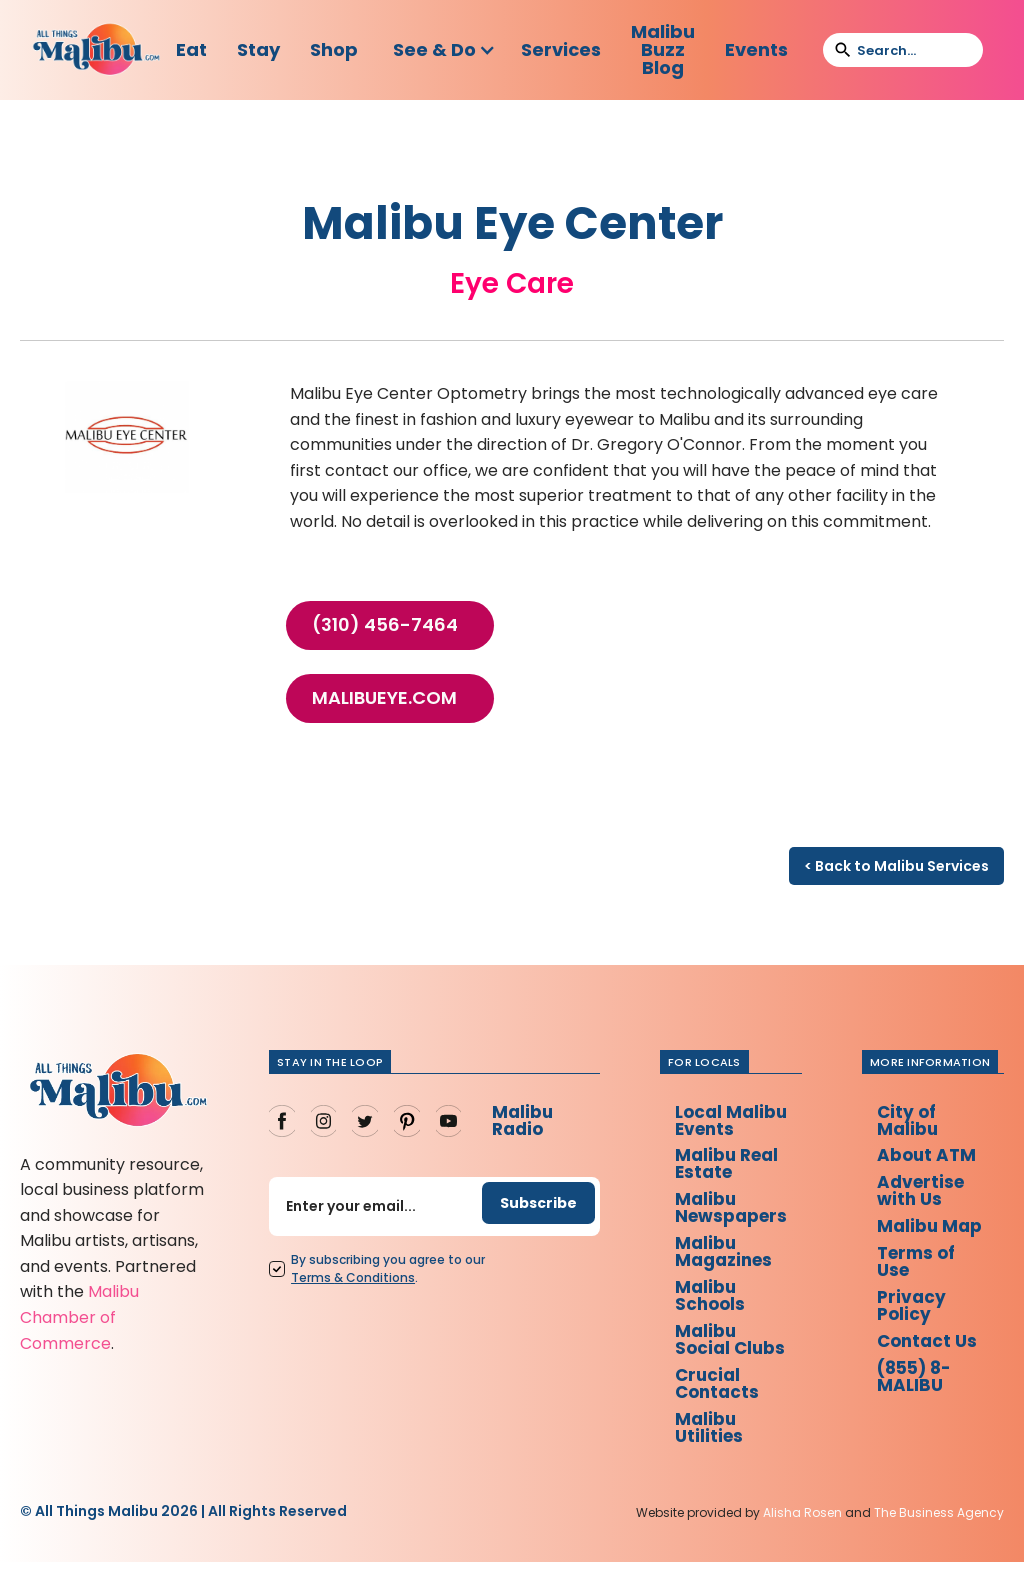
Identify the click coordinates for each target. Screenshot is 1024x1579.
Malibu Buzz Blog (663, 49)
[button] (444, 50)
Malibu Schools (708, 1305)
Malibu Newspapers (732, 1213)
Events (756, 49)
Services (561, 49)
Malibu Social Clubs (729, 1351)
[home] (96, 50)
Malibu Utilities (707, 1443)
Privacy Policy (917, 1333)
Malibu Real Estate (727, 1167)
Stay (258, 49)
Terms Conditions (347, 1280)
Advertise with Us (928, 1195)
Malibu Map (914, 1241)
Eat (191, 49)
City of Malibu (914, 1121)
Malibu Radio (516, 1121)
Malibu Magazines (724, 1259)
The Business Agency (939, 1529)
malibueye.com (384, 698)
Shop (334, 49)
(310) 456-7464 (385, 625)
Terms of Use (924, 1287)
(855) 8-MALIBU (923, 1407)
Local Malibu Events (731, 1121)
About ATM (933, 1158)
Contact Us (934, 1370)
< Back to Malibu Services (896, 866)
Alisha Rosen (802, 1529)
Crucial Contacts (716, 1397)
